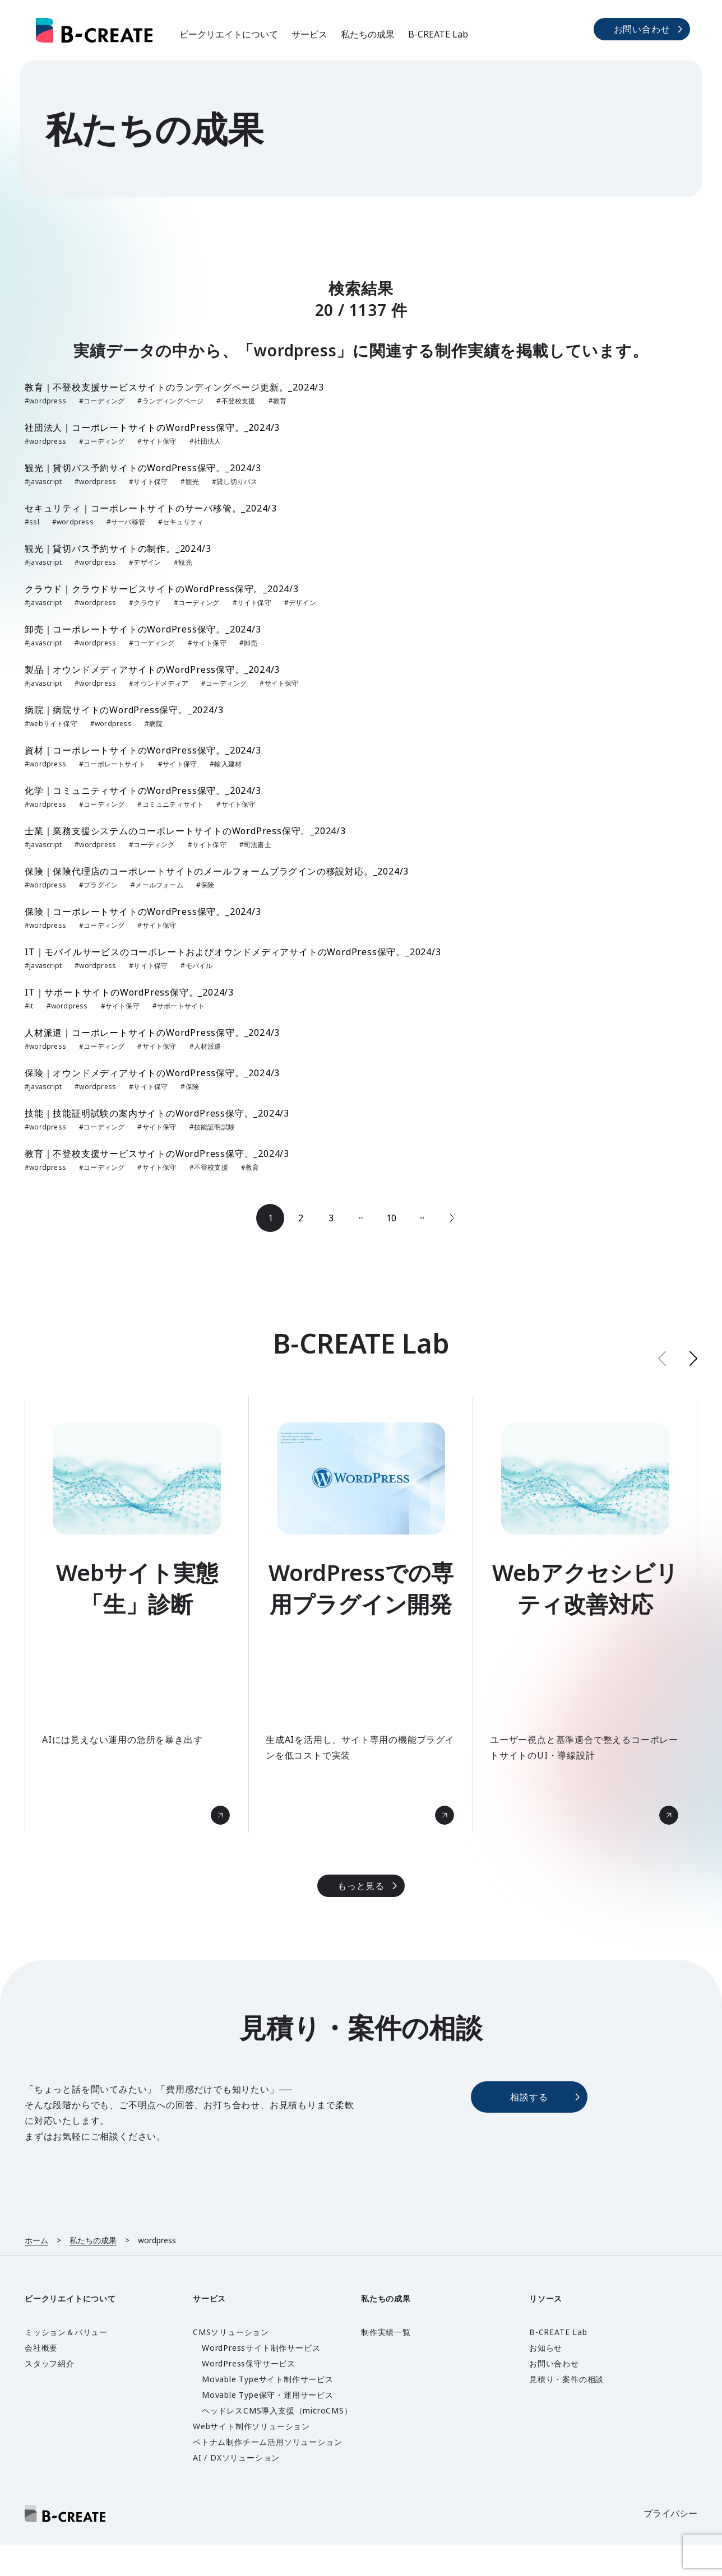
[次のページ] (452, 1218)
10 (391, 1218)
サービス (309, 34)
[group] (137, 1615)
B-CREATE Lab (438, 34)
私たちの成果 (368, 34)
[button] (693, 1358)
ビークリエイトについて (228, 34)
